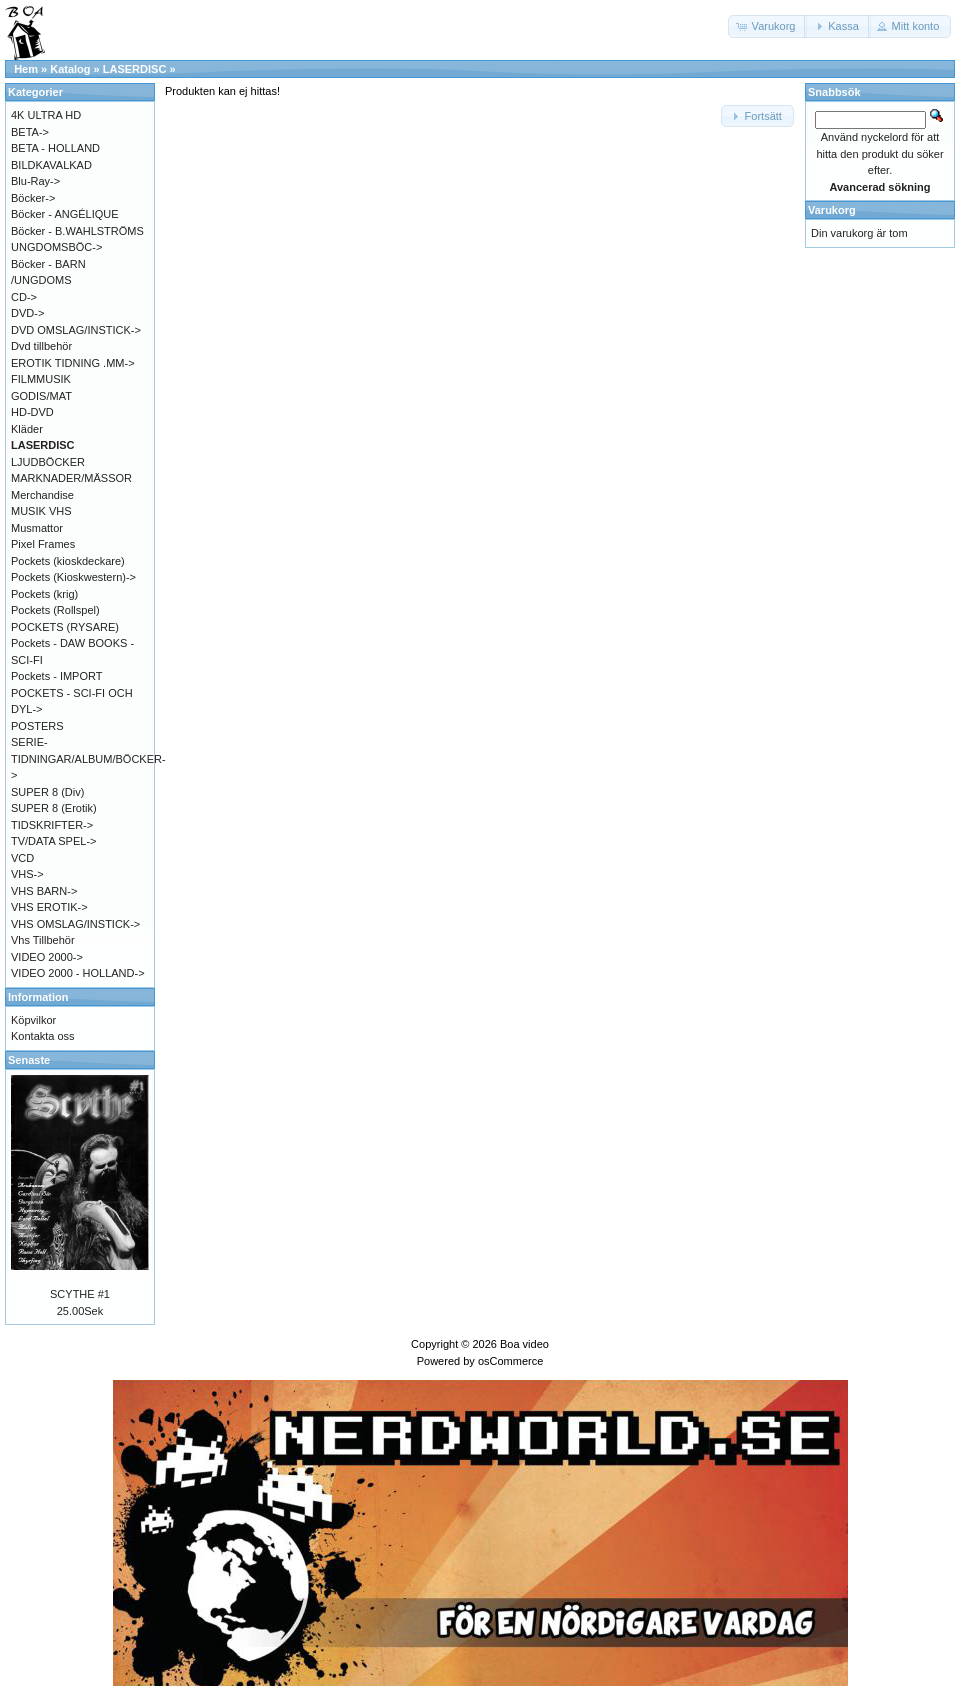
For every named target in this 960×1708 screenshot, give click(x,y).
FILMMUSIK (41, 379)
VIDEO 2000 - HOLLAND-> (78, 973)
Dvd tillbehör (41, 346)
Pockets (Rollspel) (55, 610)
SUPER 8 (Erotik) (54, 808)
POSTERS (37, 726)
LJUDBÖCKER (48, 462)
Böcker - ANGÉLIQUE (65, 214)
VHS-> (27, 874)
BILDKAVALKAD (51, 165)
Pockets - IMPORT (56, 676)
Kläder (27, 429)
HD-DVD (32, 412)
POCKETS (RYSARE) (65, 627)
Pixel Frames (43, 544)
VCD (22, 858)
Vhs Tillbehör (43, 940)
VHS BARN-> (44, 891)
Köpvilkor (33, 1020)
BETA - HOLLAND (55, 148)
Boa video (524, 1344)
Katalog (70, 69)
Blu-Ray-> (35, 181)
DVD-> (27, 313)
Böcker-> (33, 198)
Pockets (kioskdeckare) (68, 561)
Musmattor (37, 528)
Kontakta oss (43, 1036)
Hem (26, 69)
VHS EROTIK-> (49, 907)
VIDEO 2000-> (47, 957)
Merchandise (42, 495)
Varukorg (832, 210)
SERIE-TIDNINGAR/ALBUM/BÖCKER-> (88, 758)
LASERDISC (135, 69)
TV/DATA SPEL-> (53, 841)
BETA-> (30, 132)
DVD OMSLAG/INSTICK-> (76, 330)
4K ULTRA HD (46, 115)
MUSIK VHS (41, 511)
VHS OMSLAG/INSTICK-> (75, 924)
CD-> (24, 297)
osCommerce (510, 1361)
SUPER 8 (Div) (47, 792)
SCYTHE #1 (80, 1294)
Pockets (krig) (44, 594)
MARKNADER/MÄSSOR (71, 478)
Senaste (29, 1060)
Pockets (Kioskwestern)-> (73, 577)
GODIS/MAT (41, 396)
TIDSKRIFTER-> (52, 825)
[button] (768, 26)
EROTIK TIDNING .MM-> (73, 363)
